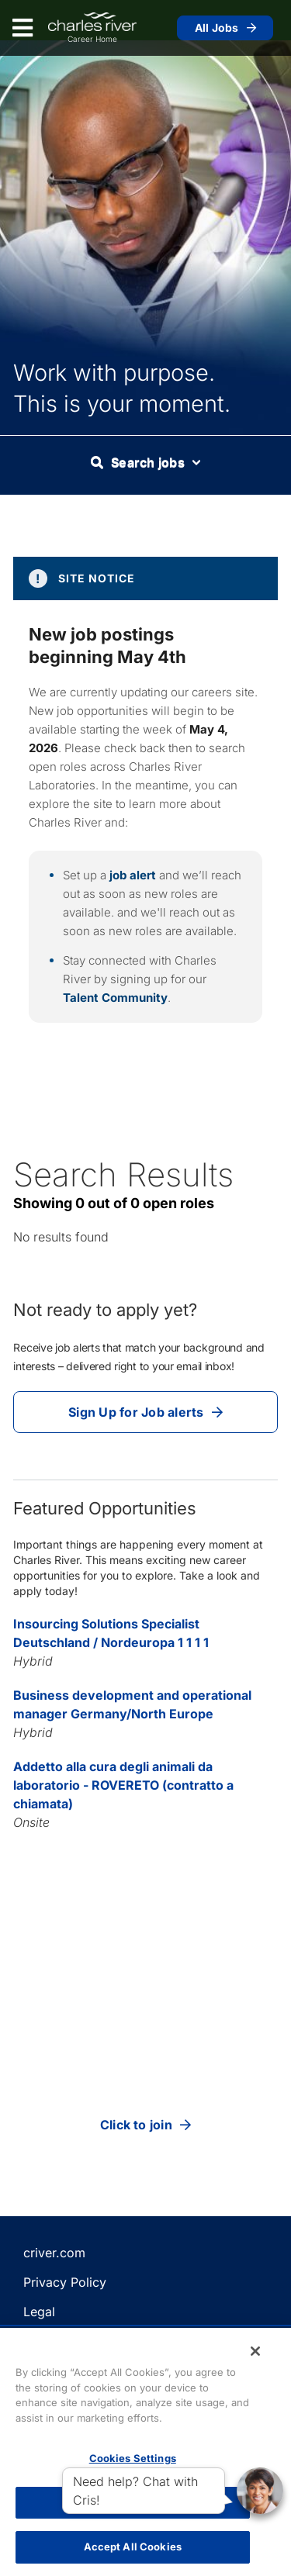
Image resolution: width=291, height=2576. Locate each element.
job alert (132, 875)
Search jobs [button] (145, 462)
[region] (145, 2452)
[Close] (255, 2351)
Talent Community (115, 997)
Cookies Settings (132, 2458)
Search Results (123, 1174)
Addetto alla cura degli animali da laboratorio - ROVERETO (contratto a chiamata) (123, 1785)
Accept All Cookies (133, 2546)
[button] (260, 2490)
